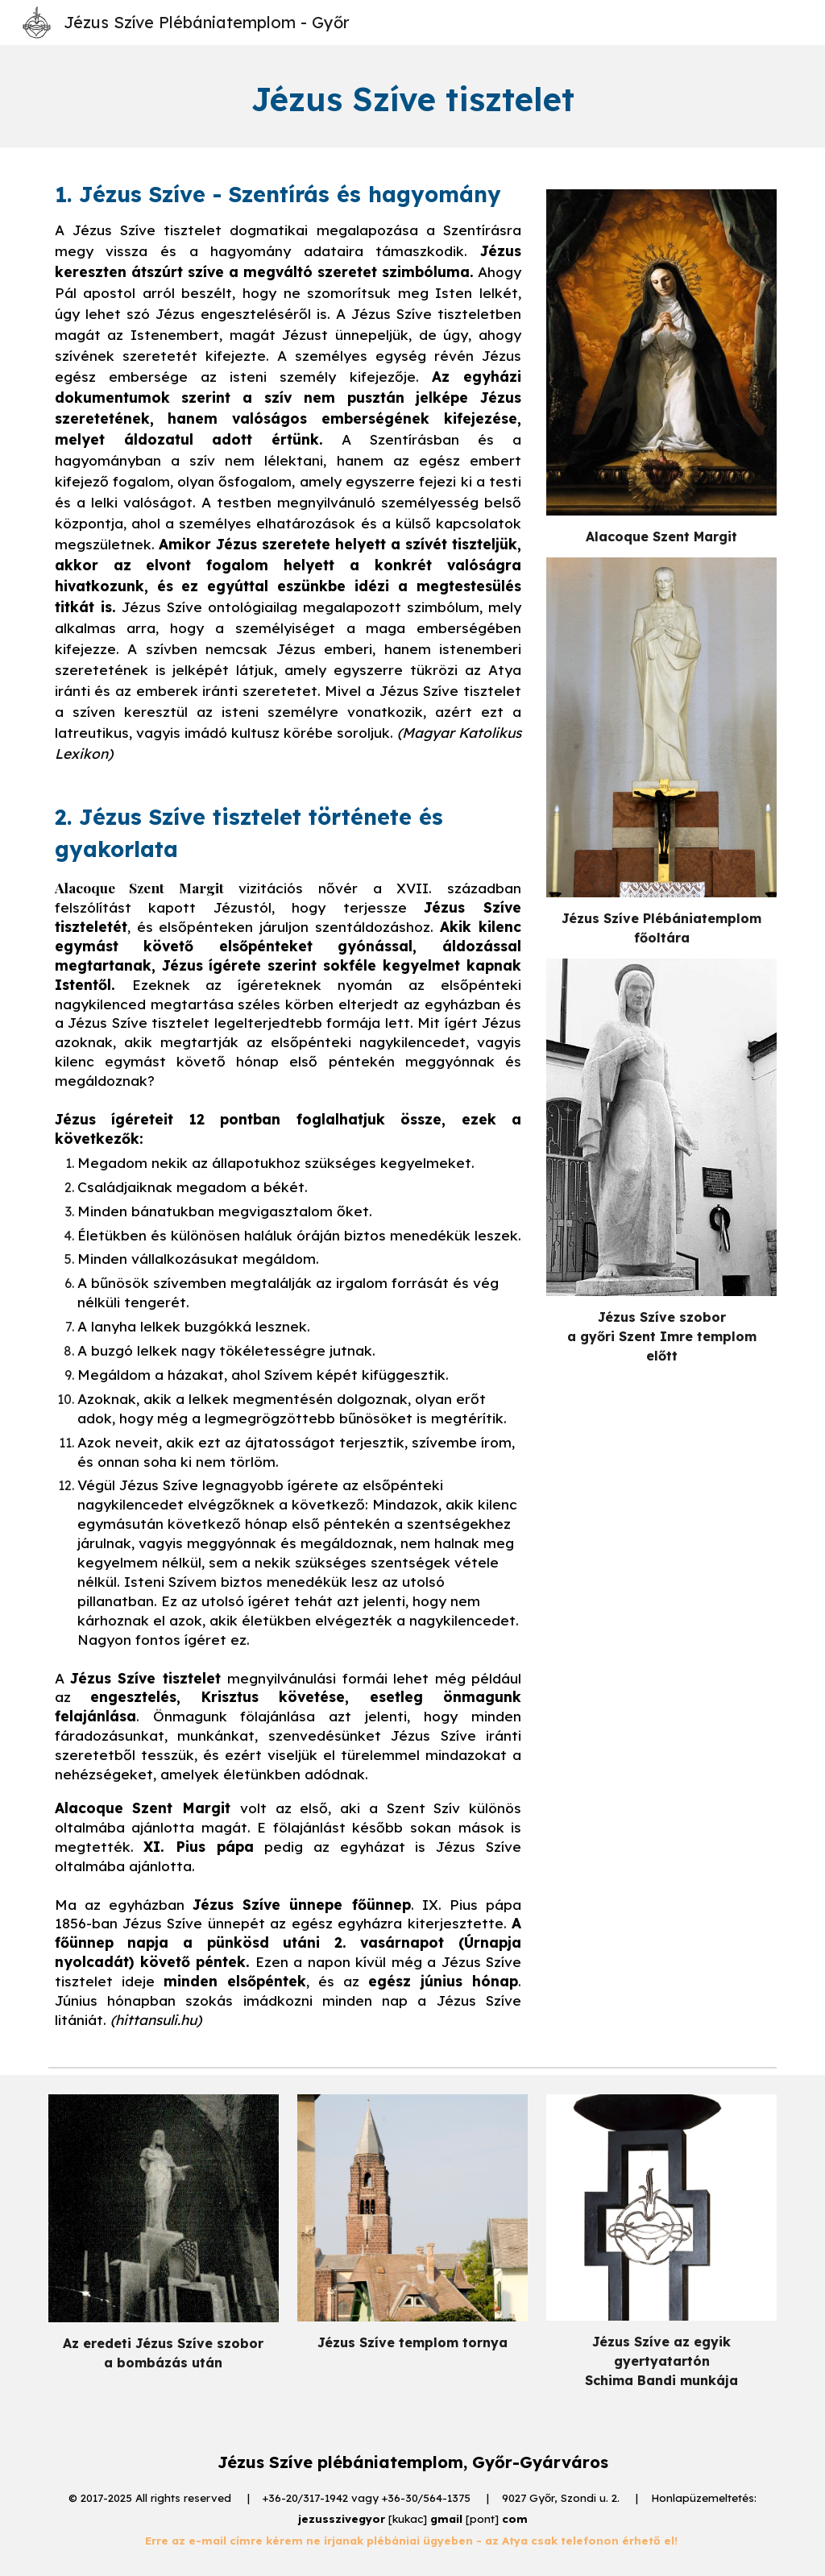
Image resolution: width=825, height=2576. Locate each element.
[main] (412, 96)
